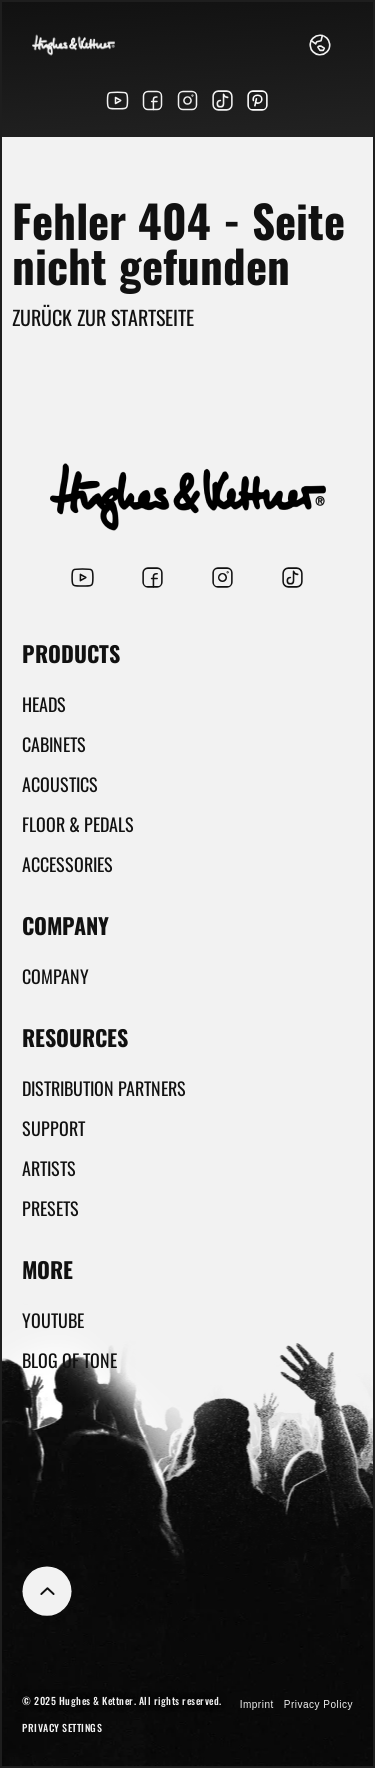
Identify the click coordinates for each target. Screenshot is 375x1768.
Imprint (257, 1704)
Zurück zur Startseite (103, 317)
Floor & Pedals (78, 824)
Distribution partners (104, 1088)
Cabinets (54, 744)
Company (55, 976)
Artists (49, 1168)
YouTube (53, 1320)
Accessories (67, 864)
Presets (50, 1208)
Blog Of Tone (69, 1360)
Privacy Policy (318, 1704)
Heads (44, 704)
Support (53, 1128)
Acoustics (60, 784)
